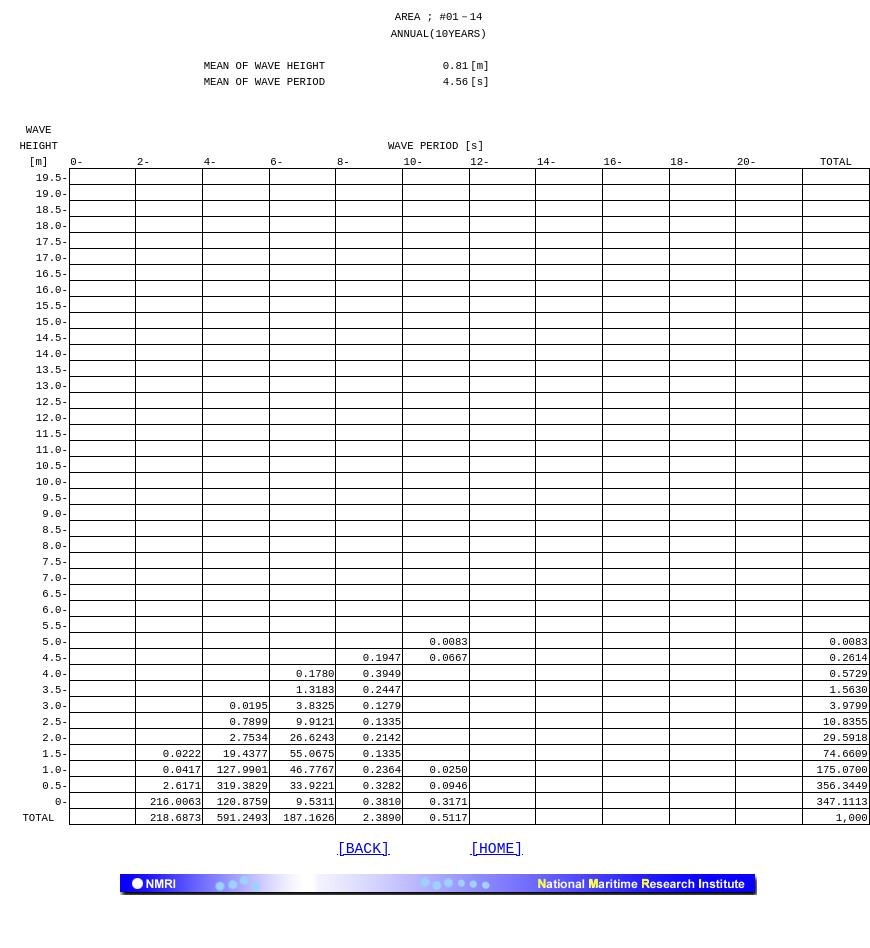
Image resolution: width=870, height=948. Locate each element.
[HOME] (496, 892)
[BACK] (363, 892)
